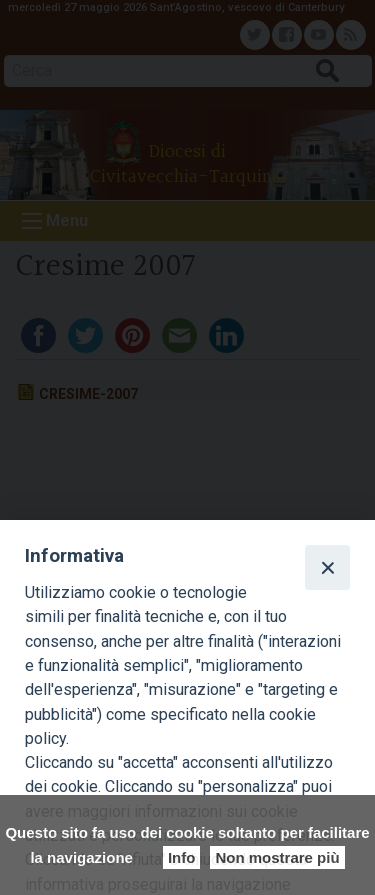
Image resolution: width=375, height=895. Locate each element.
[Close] (327, 567)
